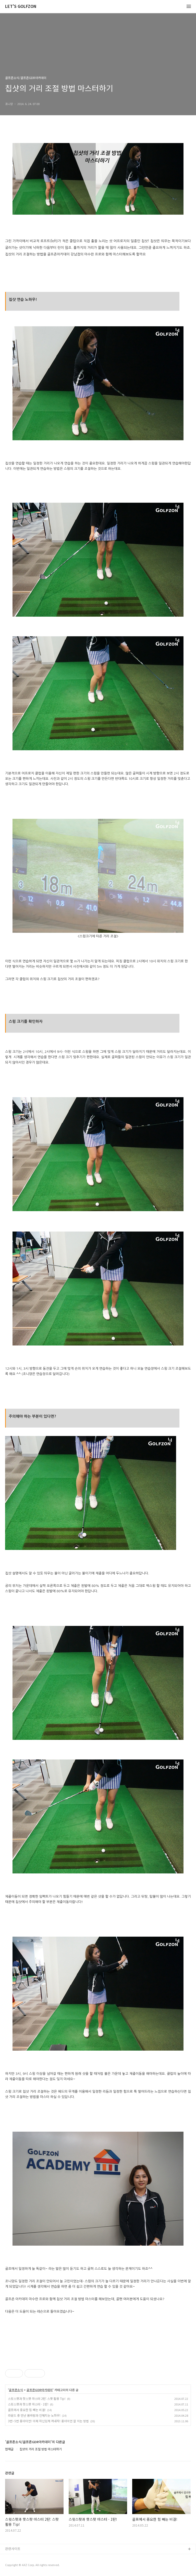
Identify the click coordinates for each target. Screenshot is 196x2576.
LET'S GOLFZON (20, 6)
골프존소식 (16, 2390)
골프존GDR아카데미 (40, 2390)
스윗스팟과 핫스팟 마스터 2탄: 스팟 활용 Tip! (37, 2398)
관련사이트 (12, 2548)
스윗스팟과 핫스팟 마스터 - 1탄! (28, 2404)
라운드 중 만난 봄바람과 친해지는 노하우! (34, 2415)
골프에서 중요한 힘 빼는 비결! (27, 2409)
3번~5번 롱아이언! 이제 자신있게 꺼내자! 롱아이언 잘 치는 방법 (48, 2421)
